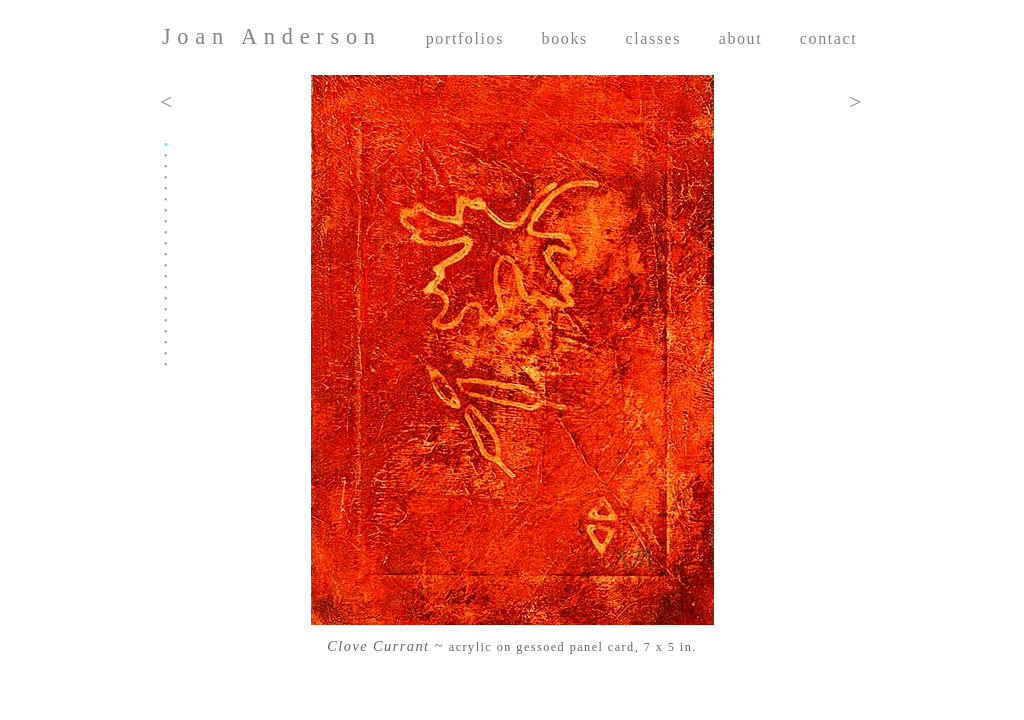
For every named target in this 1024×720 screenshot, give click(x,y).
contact (828, 38)
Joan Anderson (272, 36)
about (741, 38)
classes (653, 38)
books (565, 38)
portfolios (465, 38)
